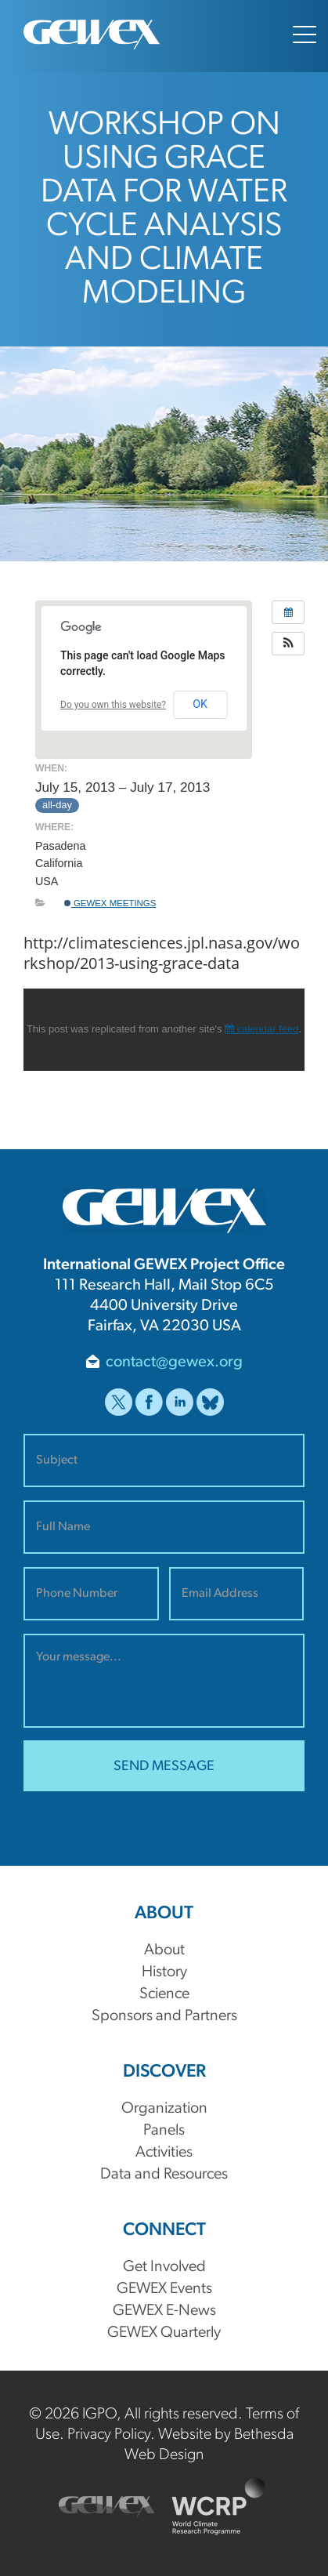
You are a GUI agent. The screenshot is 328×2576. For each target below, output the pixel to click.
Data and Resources (164, 2174)
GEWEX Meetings (110, 903)
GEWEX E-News (164, 2311)
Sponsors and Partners (164, 2016)
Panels (164, 2131)
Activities (164, 2153)
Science (164, 1994)
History (164, 1972)
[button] (288, 644)
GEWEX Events (164, 2289)
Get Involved (164, 2267)
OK (200, 704)
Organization (164, 2109)
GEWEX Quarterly (164, 2333)
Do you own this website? (113, 704)
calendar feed (261, 1029)
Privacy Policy (108, 2435)
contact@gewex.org (174, 1362)
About (164, 1950)
